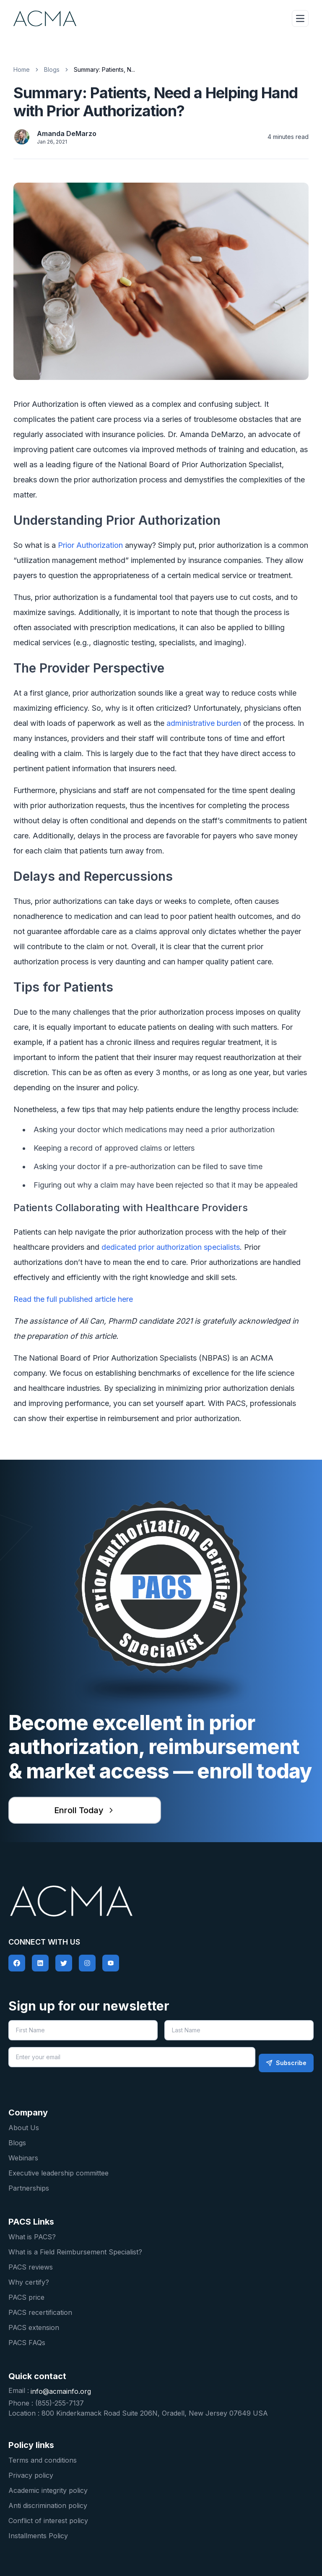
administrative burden (203, 723)
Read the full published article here (73, 1299)
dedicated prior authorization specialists (170, 1247)
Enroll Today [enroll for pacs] (84, 1810)
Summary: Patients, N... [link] (104, 69)
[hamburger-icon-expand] (300, 18)
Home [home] (21, 69)
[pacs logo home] (161, 1901)
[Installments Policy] (161, 2534)
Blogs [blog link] (52, 69)
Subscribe (286, 2062)
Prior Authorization (90, 545)
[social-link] (16, 1963)
